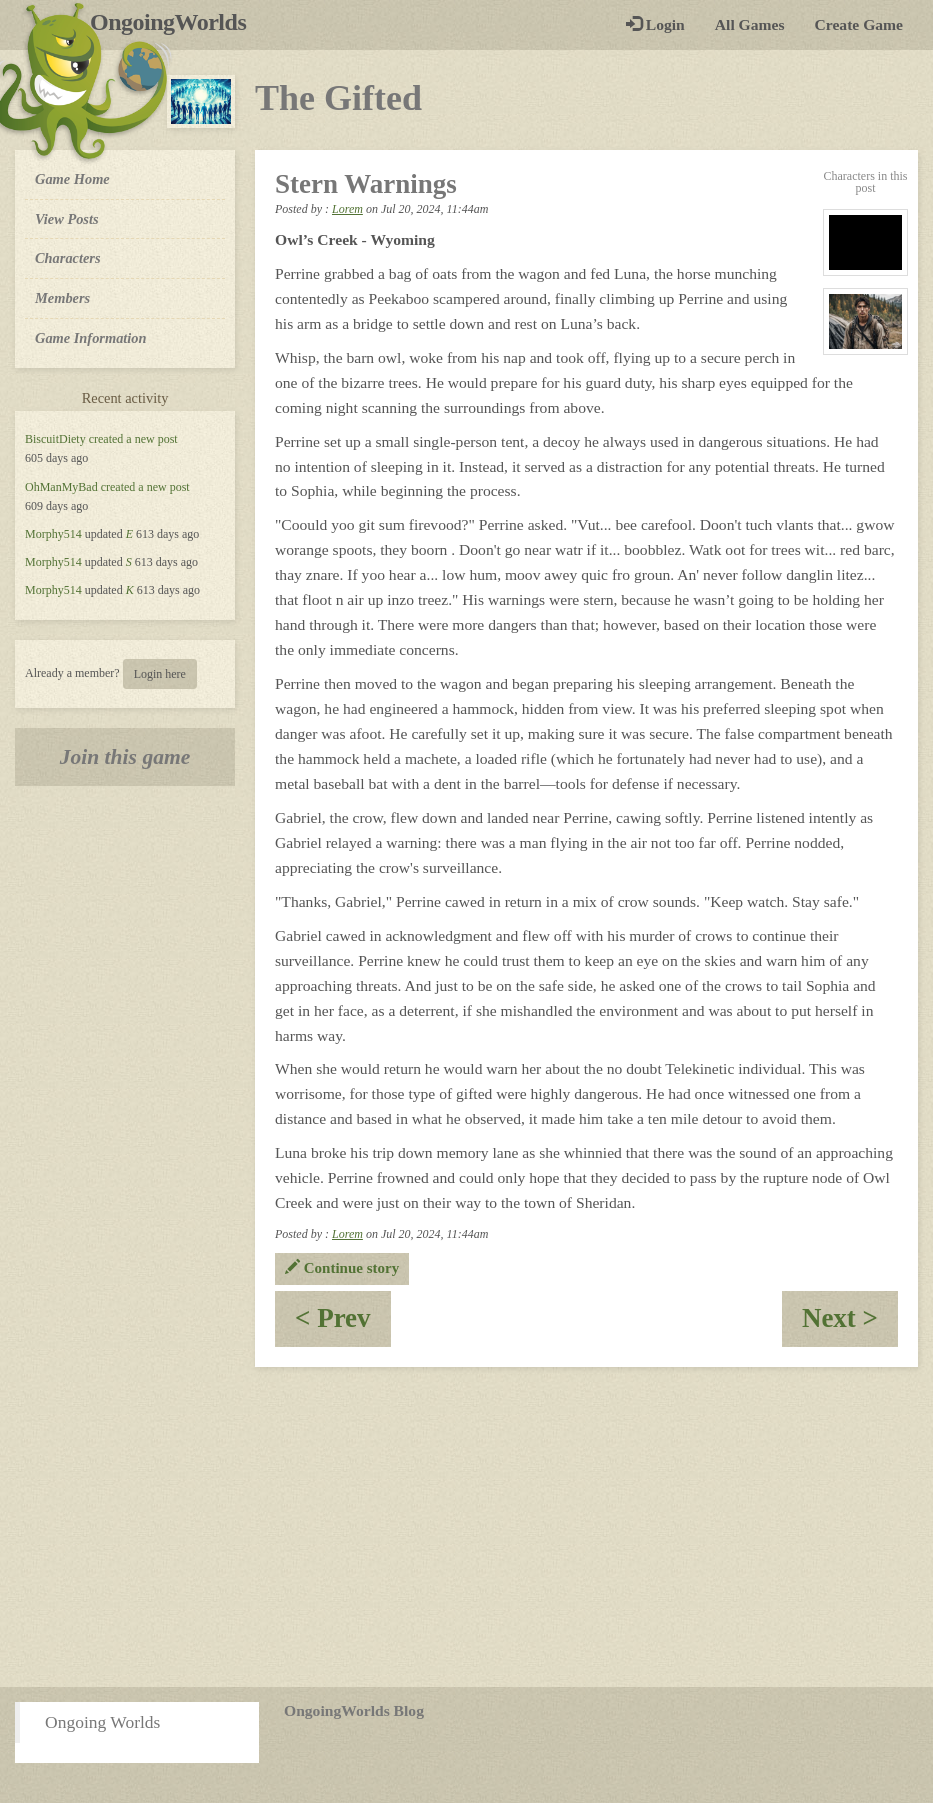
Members (62, 298)
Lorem (347, 209)
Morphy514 (53, 534)
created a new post (133, 439)
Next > (850, 1324)
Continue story (342, 1268)
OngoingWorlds (175, 22)
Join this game (125, 757)
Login (655, 24)
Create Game (859, 24)
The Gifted (338, 98)
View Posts (67, 219)
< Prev (343, 1324)
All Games (750, 24)
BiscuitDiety (55, 439)
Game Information (91, 338)
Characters (67, 257)
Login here (160, 674)
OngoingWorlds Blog (354, 1710)
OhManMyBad (61, 487)
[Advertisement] (466, 1527)
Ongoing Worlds (102, 1722)
